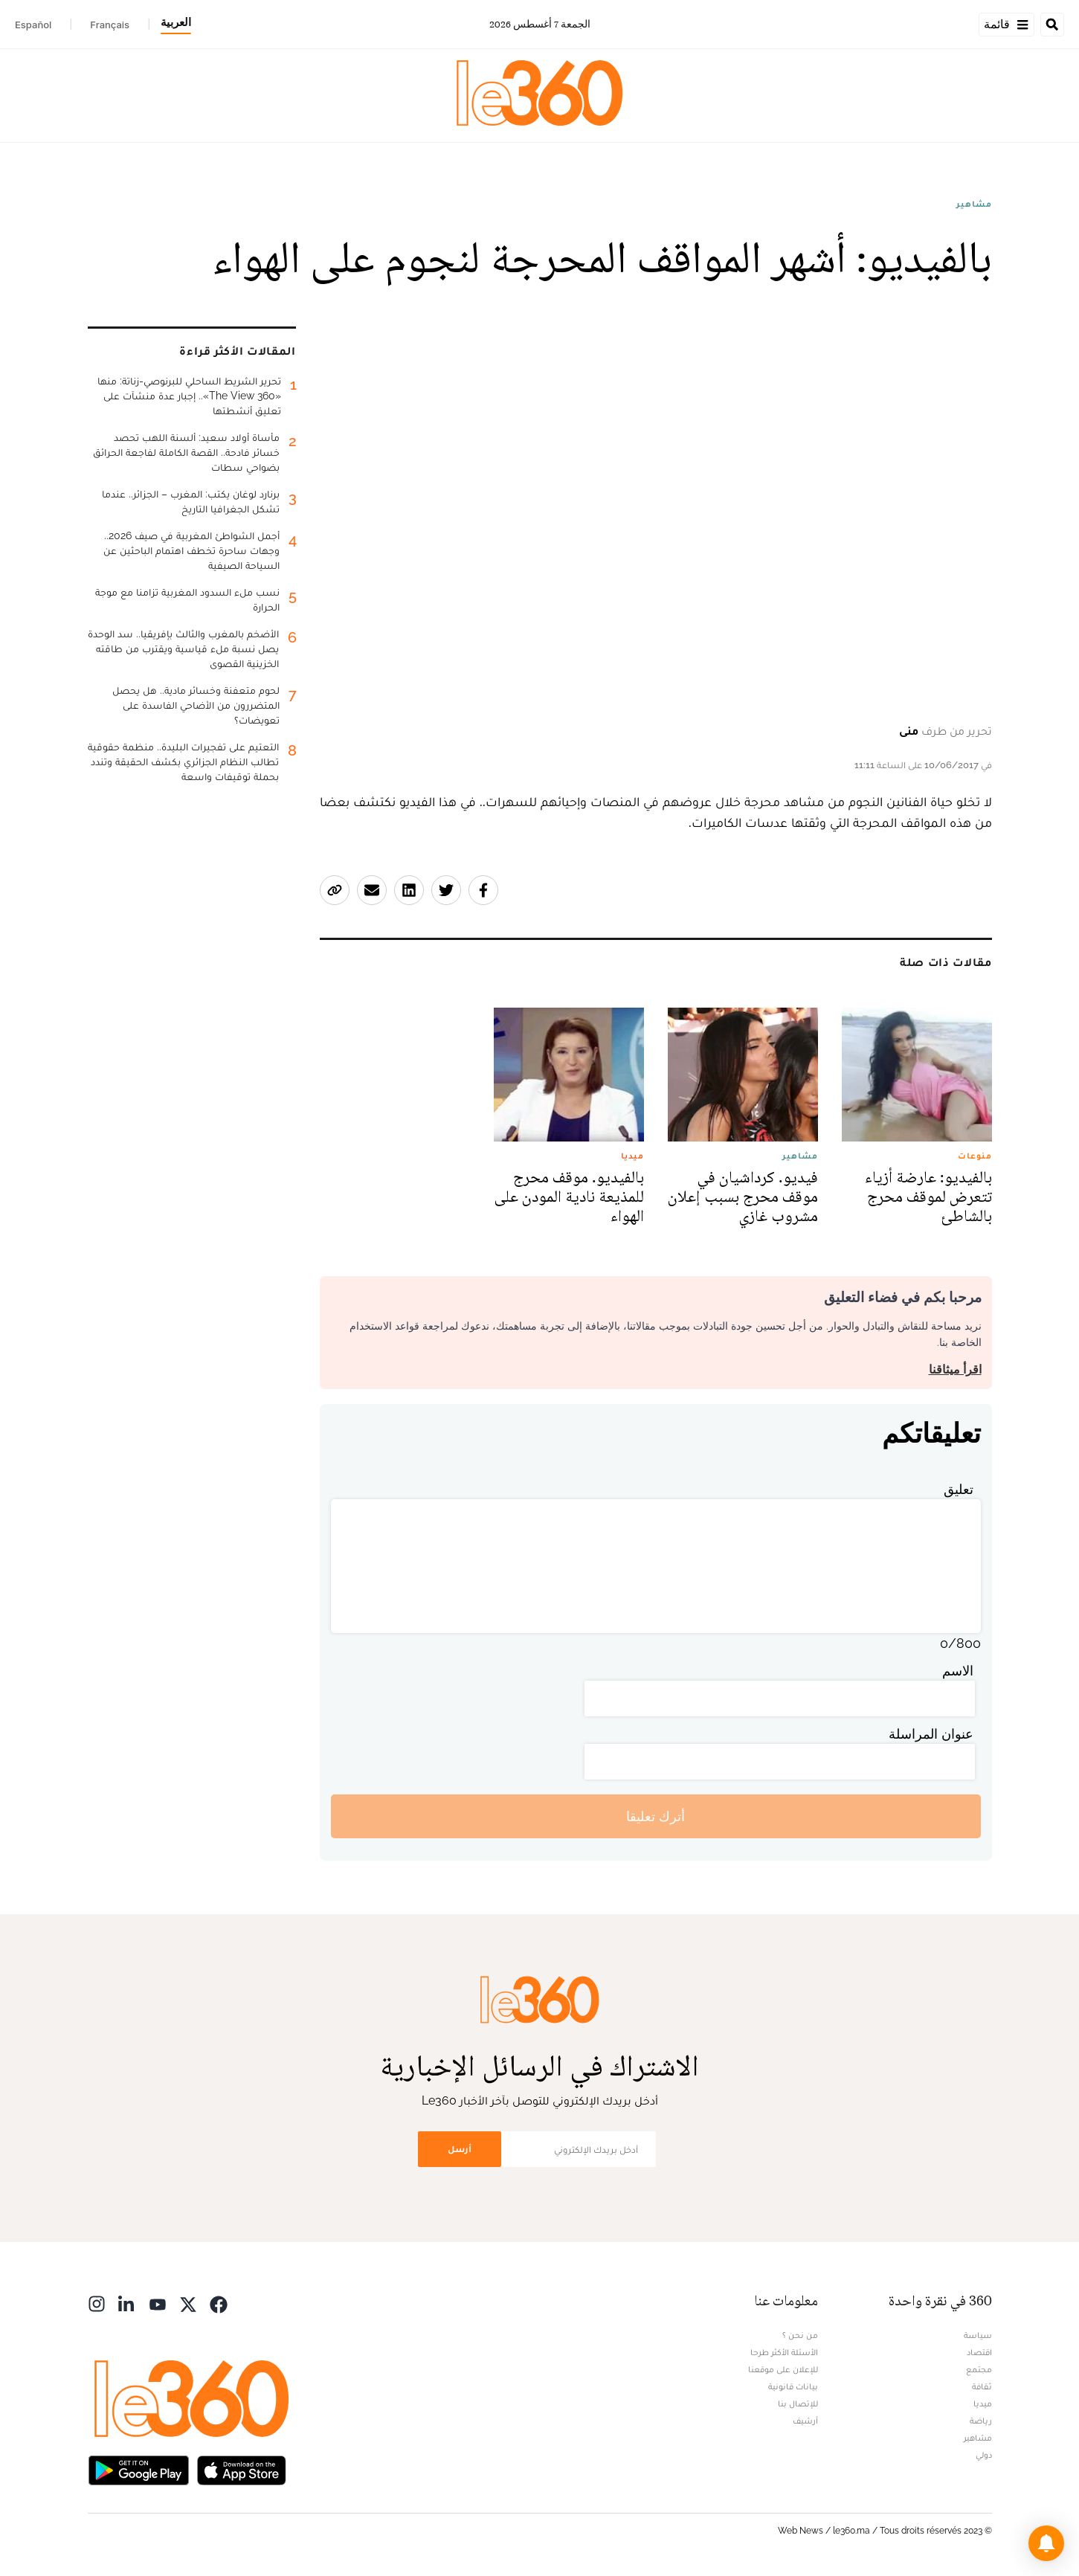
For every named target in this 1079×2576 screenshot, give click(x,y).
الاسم (957, 1670)
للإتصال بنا (798, 2403)
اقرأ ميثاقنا (955, 1369)
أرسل (459, 2148)
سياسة (978, 2335)
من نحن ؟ (800, 2335)
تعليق (958, 1489)
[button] (1046, 2543)
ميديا (982, 2403)
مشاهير (973, 204)
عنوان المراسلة (931, 1734)
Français (109, 24)
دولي (984, 2455)
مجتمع (979, 2369)
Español (33, 24)
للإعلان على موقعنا (783, 2369)
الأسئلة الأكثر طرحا (784, 2352)
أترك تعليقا (655, 1816)
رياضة (981, 2420)
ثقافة (982, 2386)
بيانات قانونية (793, 2386)
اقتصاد (979, 2352)
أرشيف (805, 2420)
